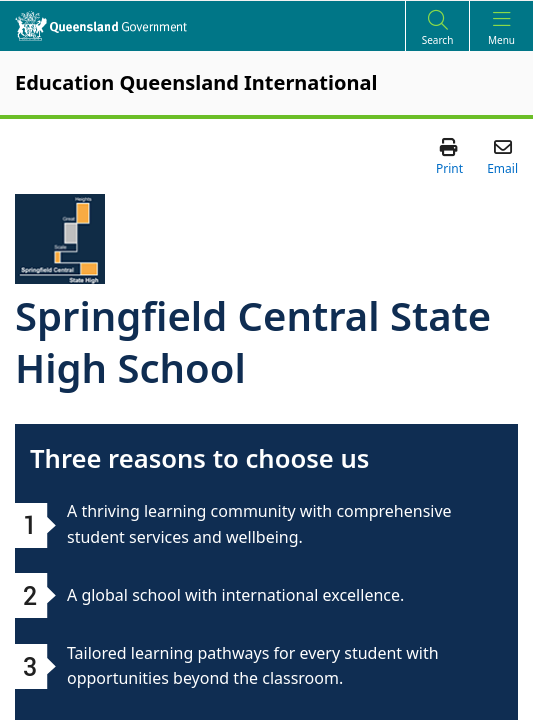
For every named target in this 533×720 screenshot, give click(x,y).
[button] (449, 156)
